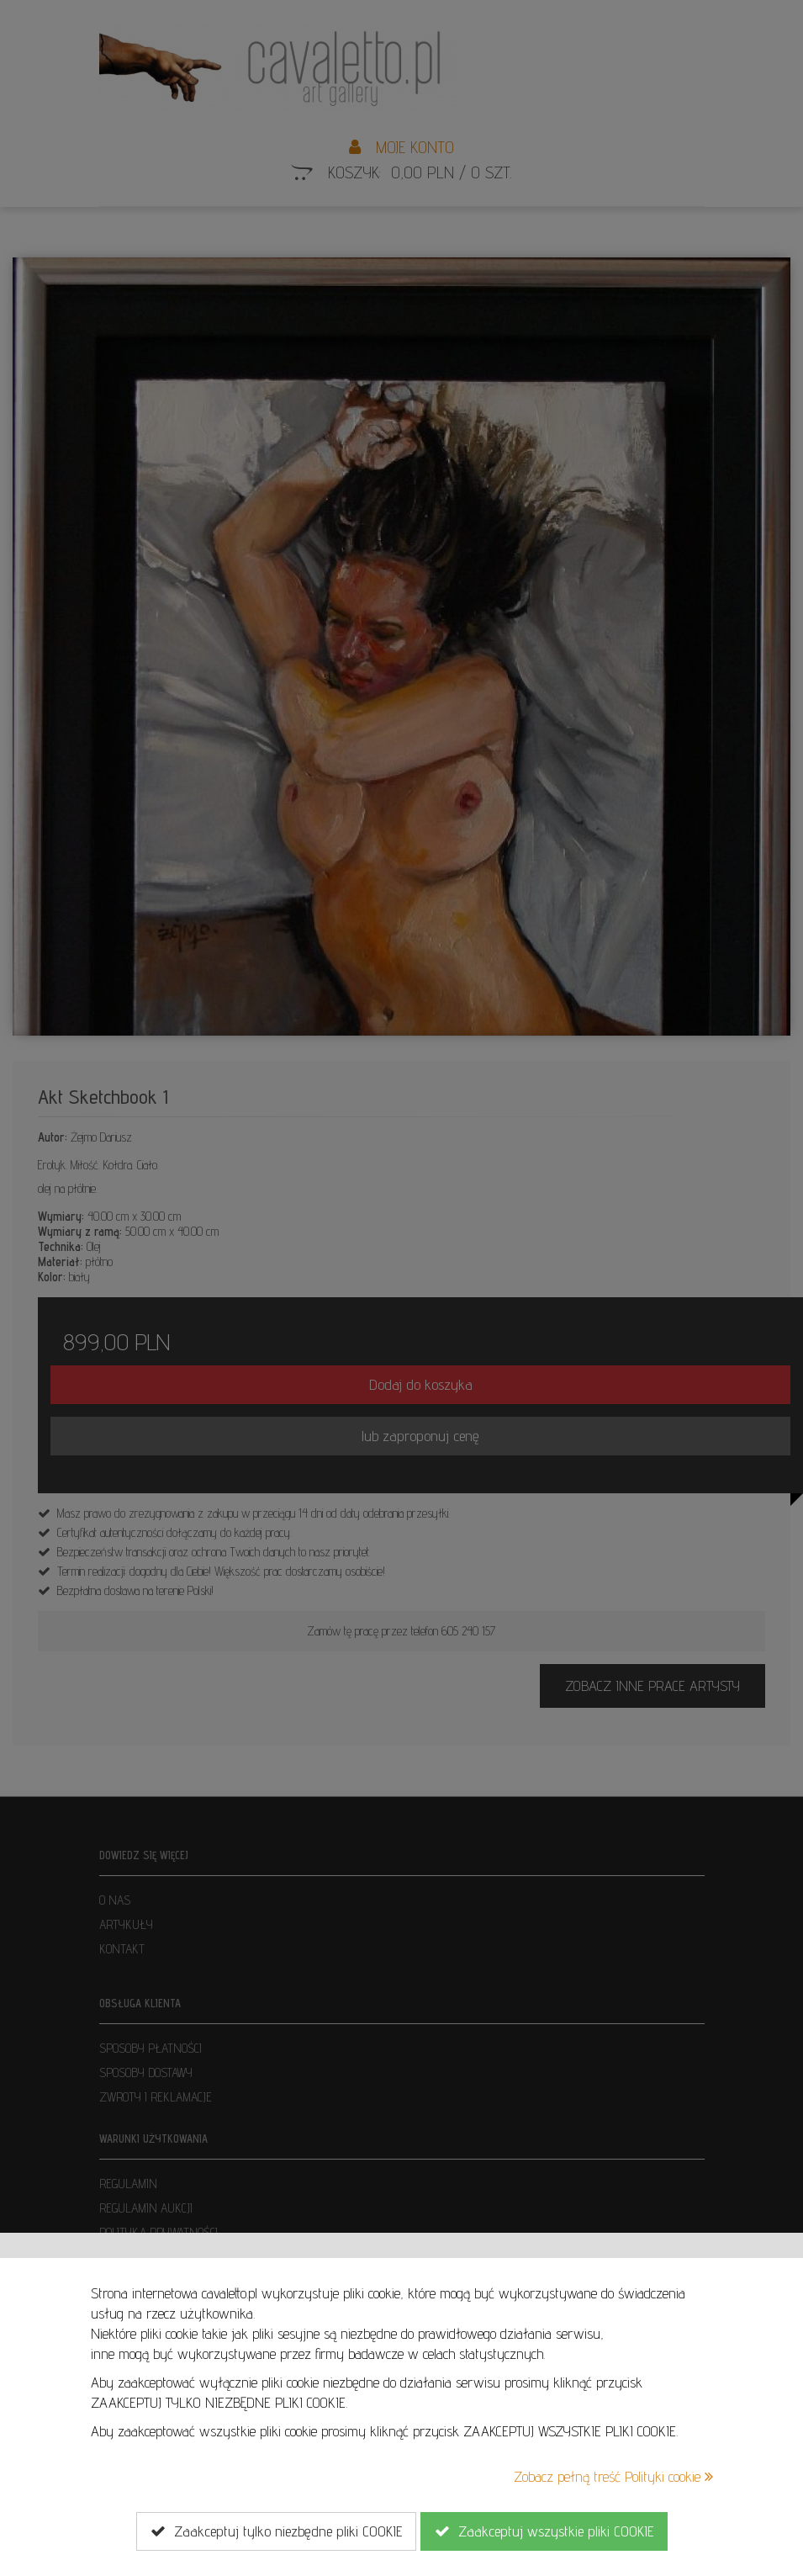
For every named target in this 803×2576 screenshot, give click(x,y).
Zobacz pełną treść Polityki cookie (613, 2476)
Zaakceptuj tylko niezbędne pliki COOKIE (276, 2531)
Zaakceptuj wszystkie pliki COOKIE (544, 2531)
